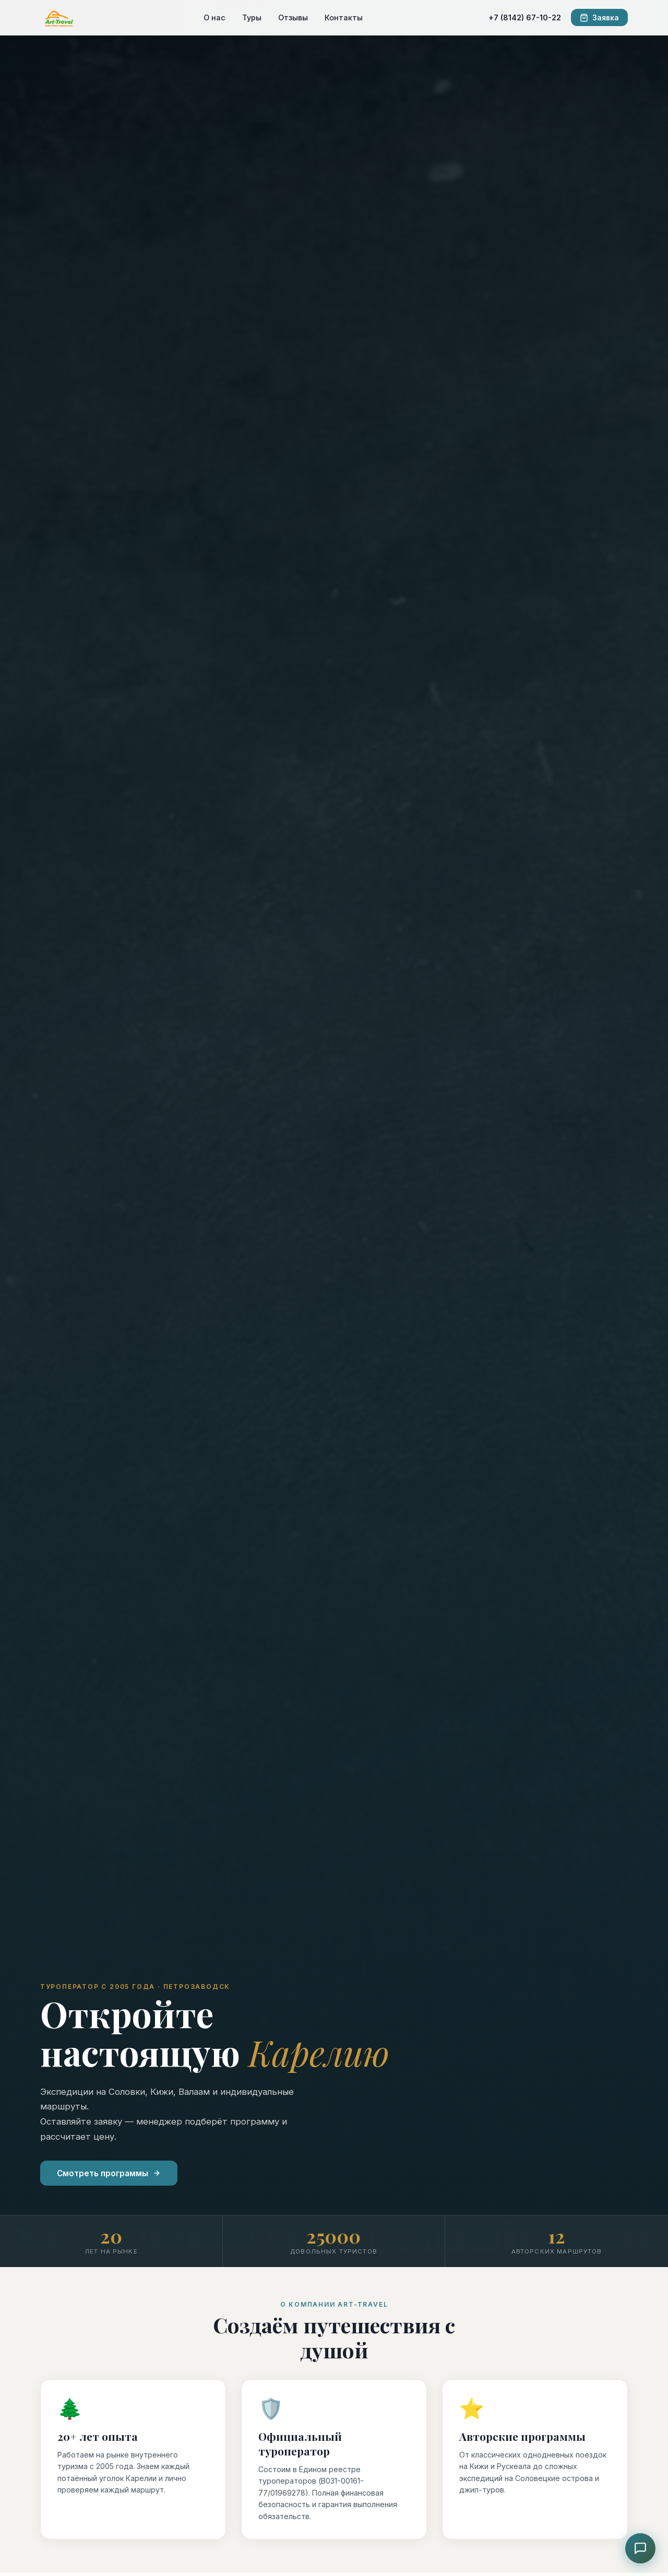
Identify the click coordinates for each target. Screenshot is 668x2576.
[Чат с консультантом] (640, 2548)
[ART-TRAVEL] (59, 18)
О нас (214, 17)
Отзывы (293, 17)
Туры (251, 17)
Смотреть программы (109, 2173)
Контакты (344, 17)
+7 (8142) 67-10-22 (524, 17)
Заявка (599, 18)
